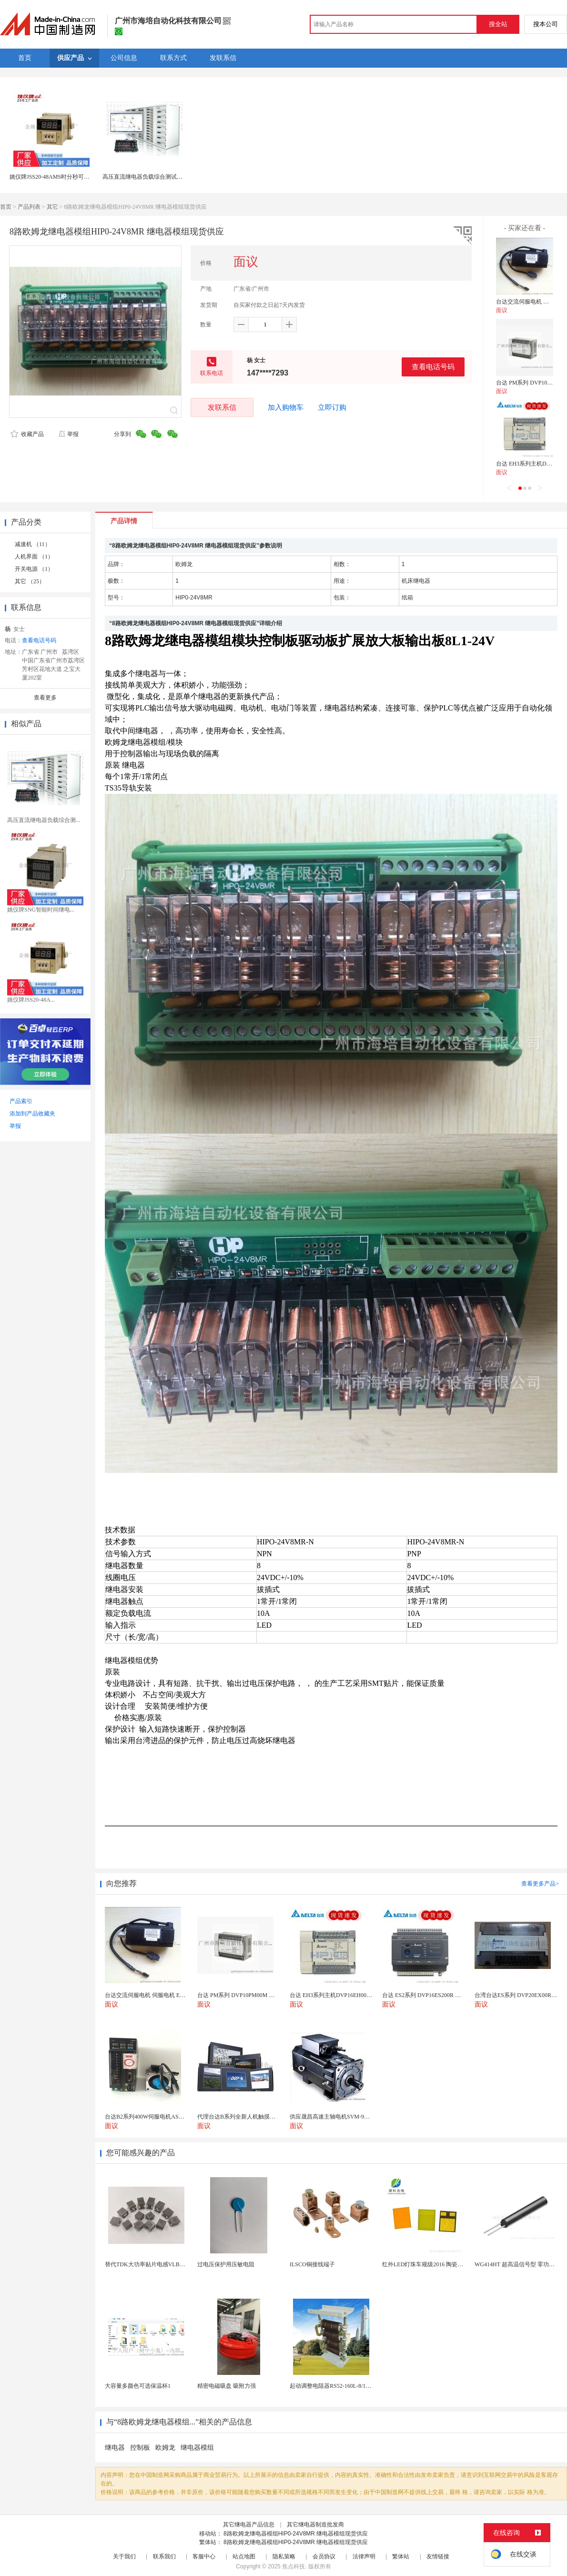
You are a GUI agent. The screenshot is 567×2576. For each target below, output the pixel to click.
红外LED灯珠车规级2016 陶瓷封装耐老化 (434, 2264)
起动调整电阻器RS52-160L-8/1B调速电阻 (341, 2386)
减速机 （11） (33, 544)
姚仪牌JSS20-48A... (31, 999)
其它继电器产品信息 (248, 2524)
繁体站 (400, 2556)
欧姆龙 (165, 2447)
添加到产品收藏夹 (32, 1113)
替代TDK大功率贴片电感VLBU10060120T (157, 2264)
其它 (52, 206)
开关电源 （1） (34, 569)
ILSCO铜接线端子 (312, 2264)
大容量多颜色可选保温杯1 (138, 2386)
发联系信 (222, 407)
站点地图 (244, 2556)
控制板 (140, 2447)
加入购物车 (286, 407)
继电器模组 (197, 2447)
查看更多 (45, 697)
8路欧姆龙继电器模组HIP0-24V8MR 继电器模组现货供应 (295, 2533)
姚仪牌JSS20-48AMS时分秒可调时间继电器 (64, 176)
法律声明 (364, 2556)
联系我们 (164, 2556)
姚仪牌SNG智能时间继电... (40, 909)
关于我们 (124, 2556)
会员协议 (324, 2556)
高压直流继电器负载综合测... (43, 820)
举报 (68, 434)
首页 (5, 206)
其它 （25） (30, 581)
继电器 (115, 2447)
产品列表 (29, 206)
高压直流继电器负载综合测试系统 (145, 176)
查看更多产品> (540, 1883)
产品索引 (21, 1101)
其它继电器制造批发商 (315, 2524)
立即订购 (332, 407)
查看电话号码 (433, 367)
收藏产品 (27, 434)
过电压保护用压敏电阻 (225, 2264)
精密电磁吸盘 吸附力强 (226, 2386)
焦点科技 (293, 2566)
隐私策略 (284, 2556)
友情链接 (437, 2556)
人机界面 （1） (34, 556)
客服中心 (203, 2556)
